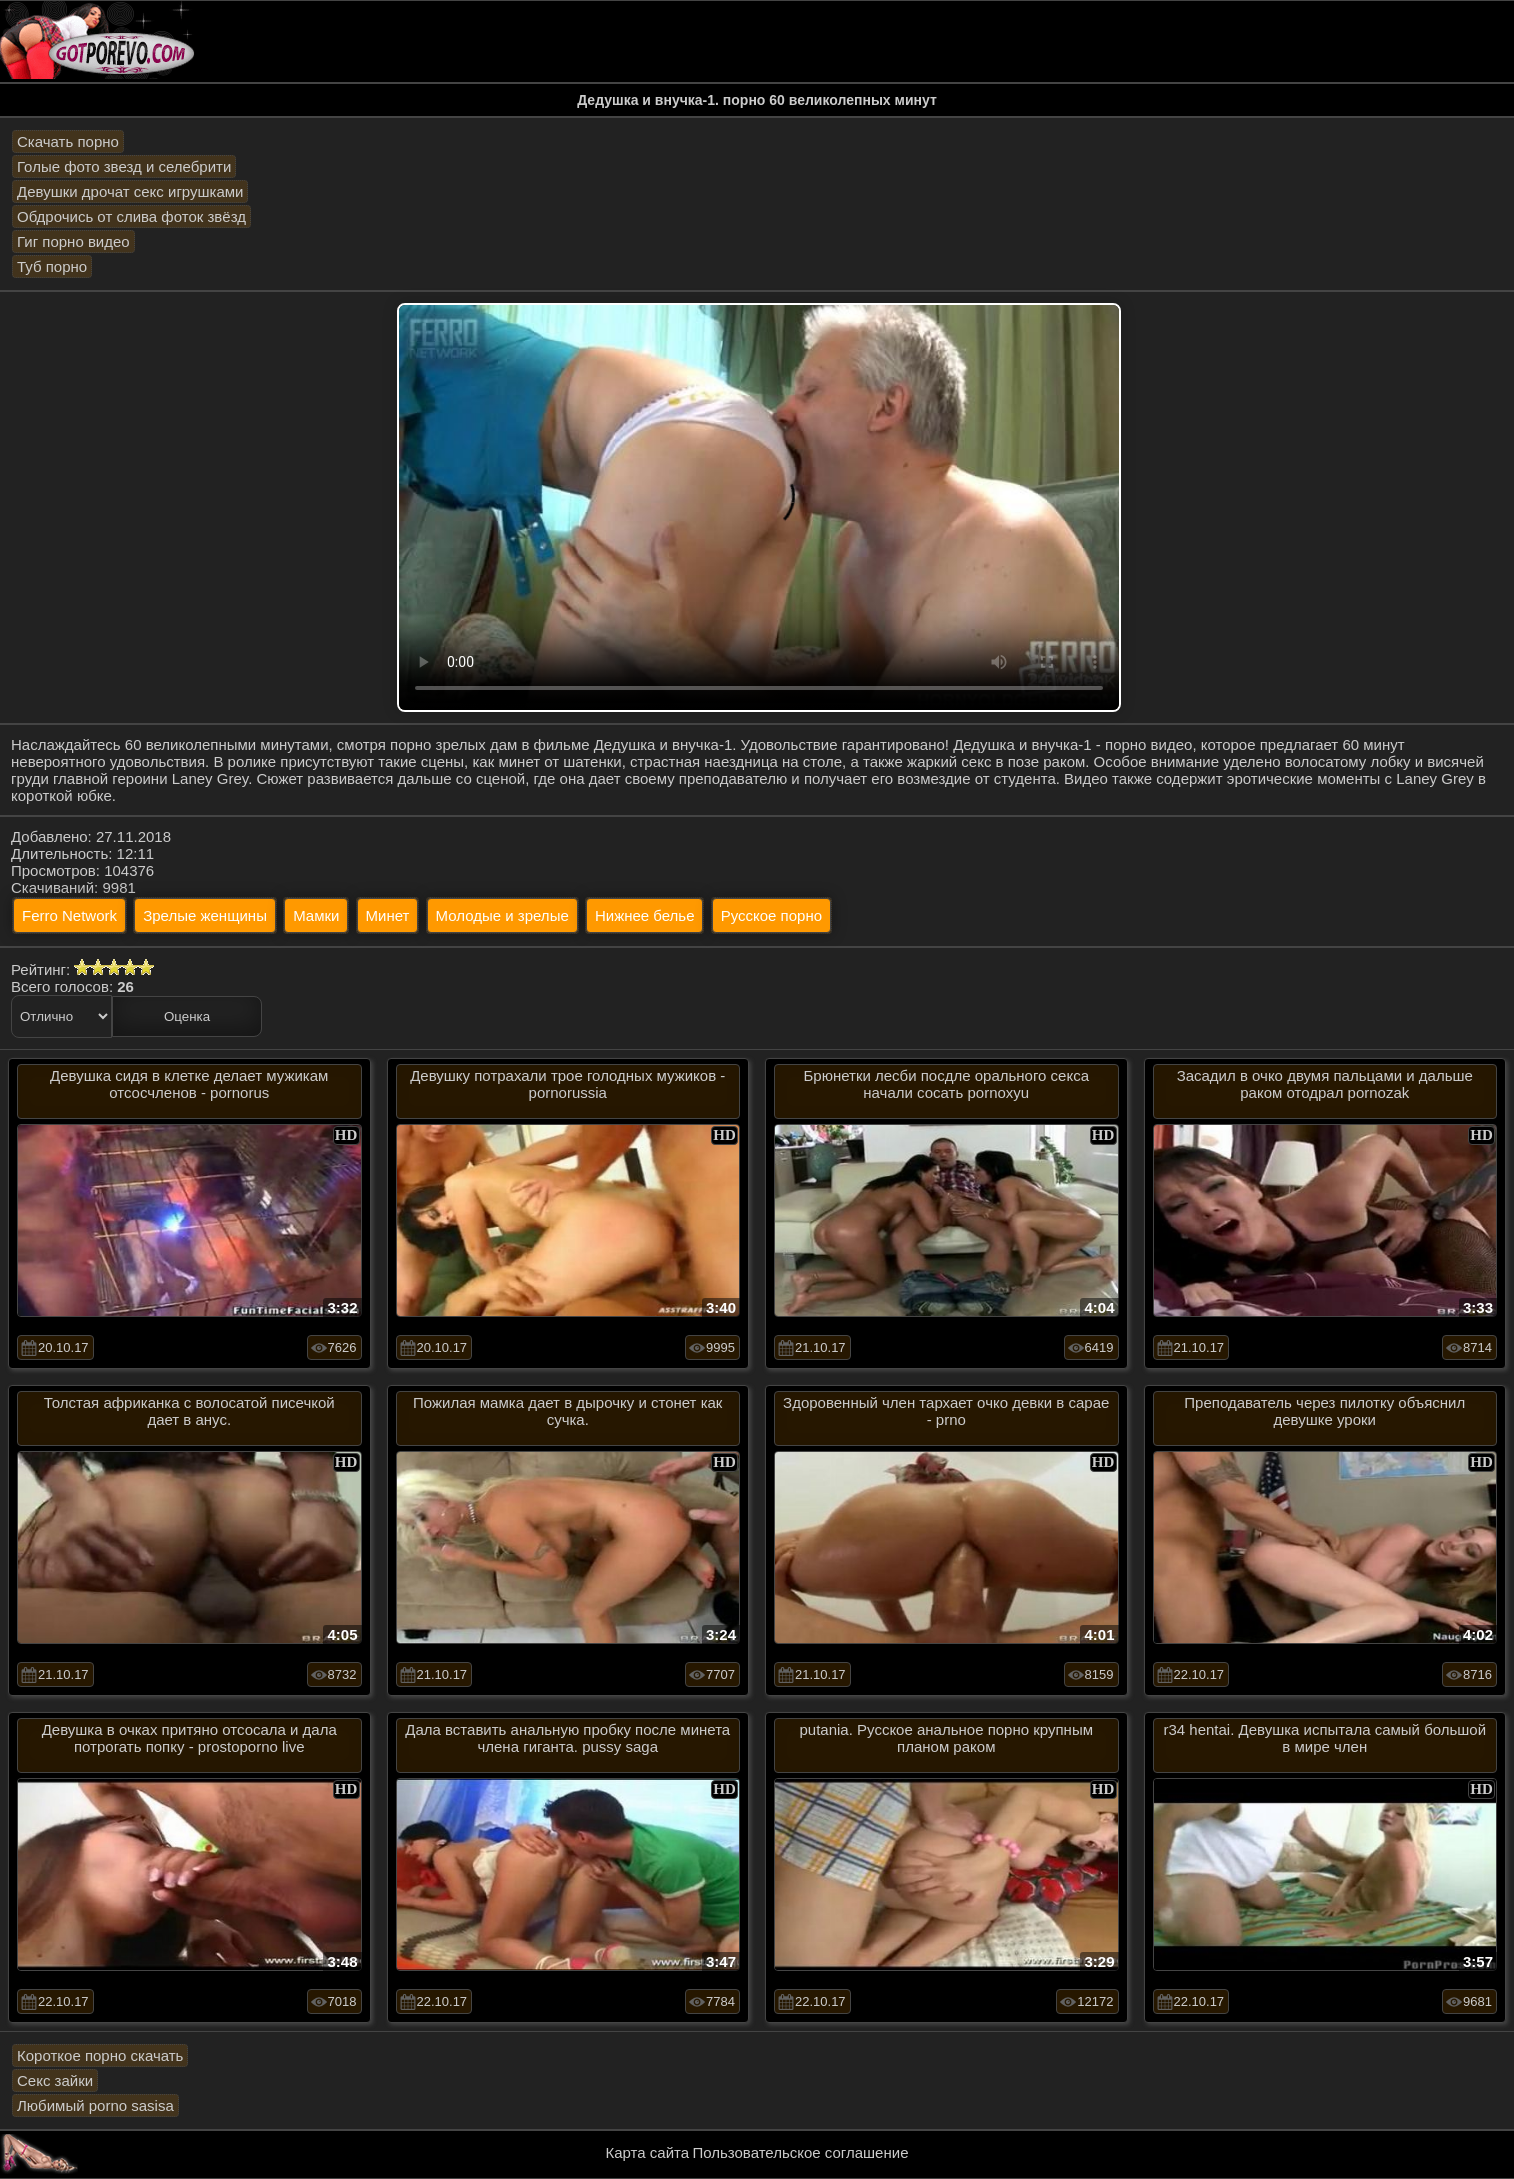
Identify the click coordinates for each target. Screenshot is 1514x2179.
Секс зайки (55, 2080)
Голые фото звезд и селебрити (124, 166)
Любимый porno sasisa (95, 2105)
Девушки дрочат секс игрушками (130, 191)
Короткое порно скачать (100, 2055)
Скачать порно (68, 141)
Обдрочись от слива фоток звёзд (131, 216)
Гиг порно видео (73, 241)
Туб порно (52, 266)
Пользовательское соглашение (800, 2152)
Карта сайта (648, 2152)
